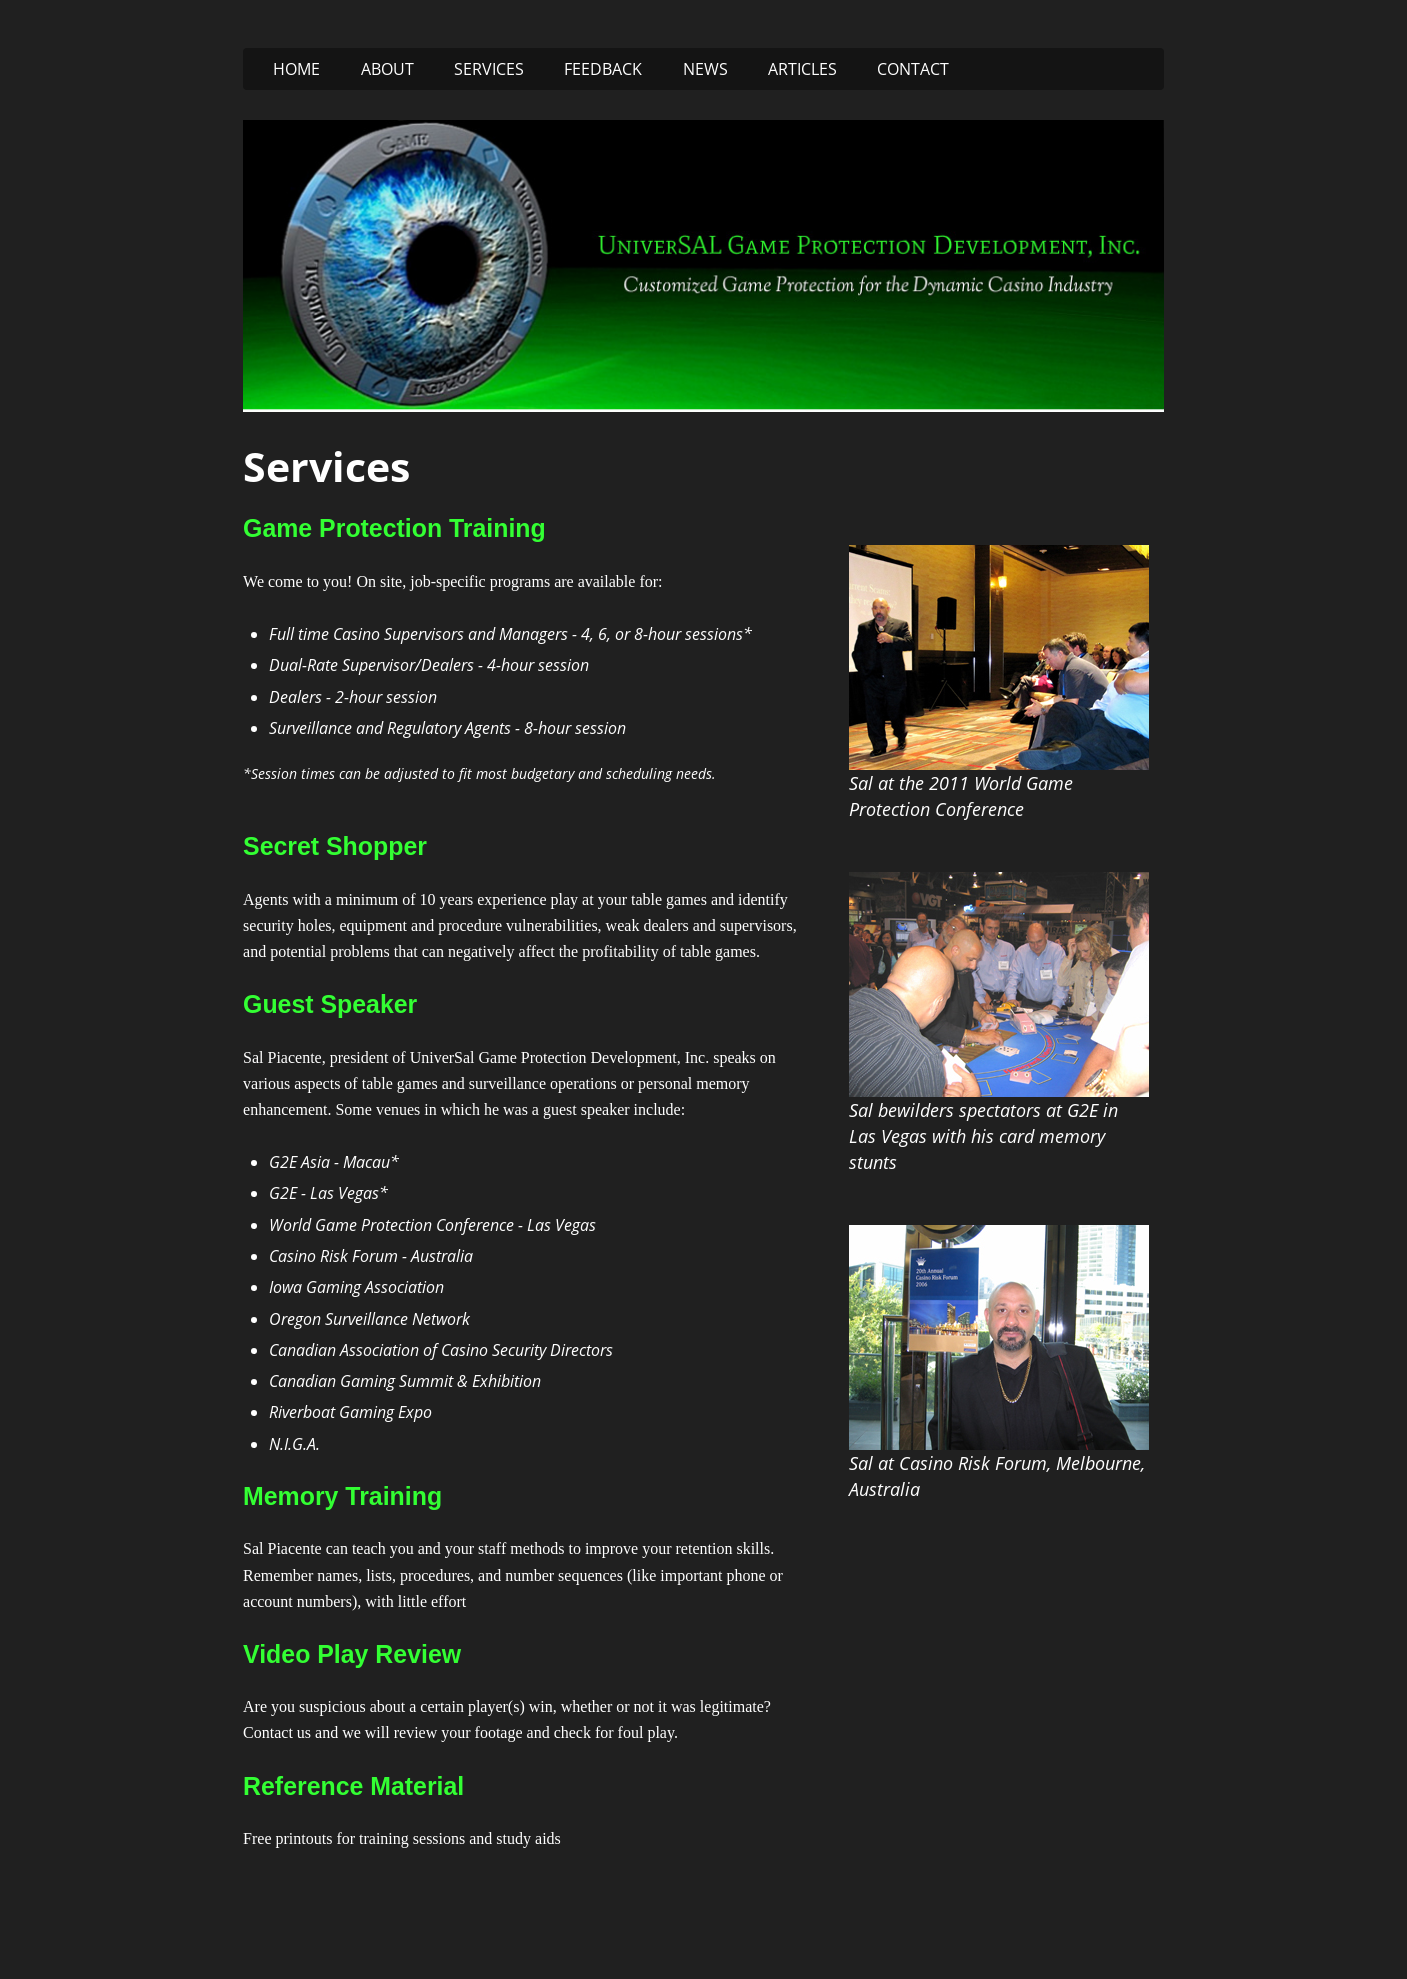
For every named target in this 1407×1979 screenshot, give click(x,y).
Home (296, 69)
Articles (802, 69)
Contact (913, 69)
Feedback (603, 69)
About (387, 69)
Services (489, 69)
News (705, 69)
